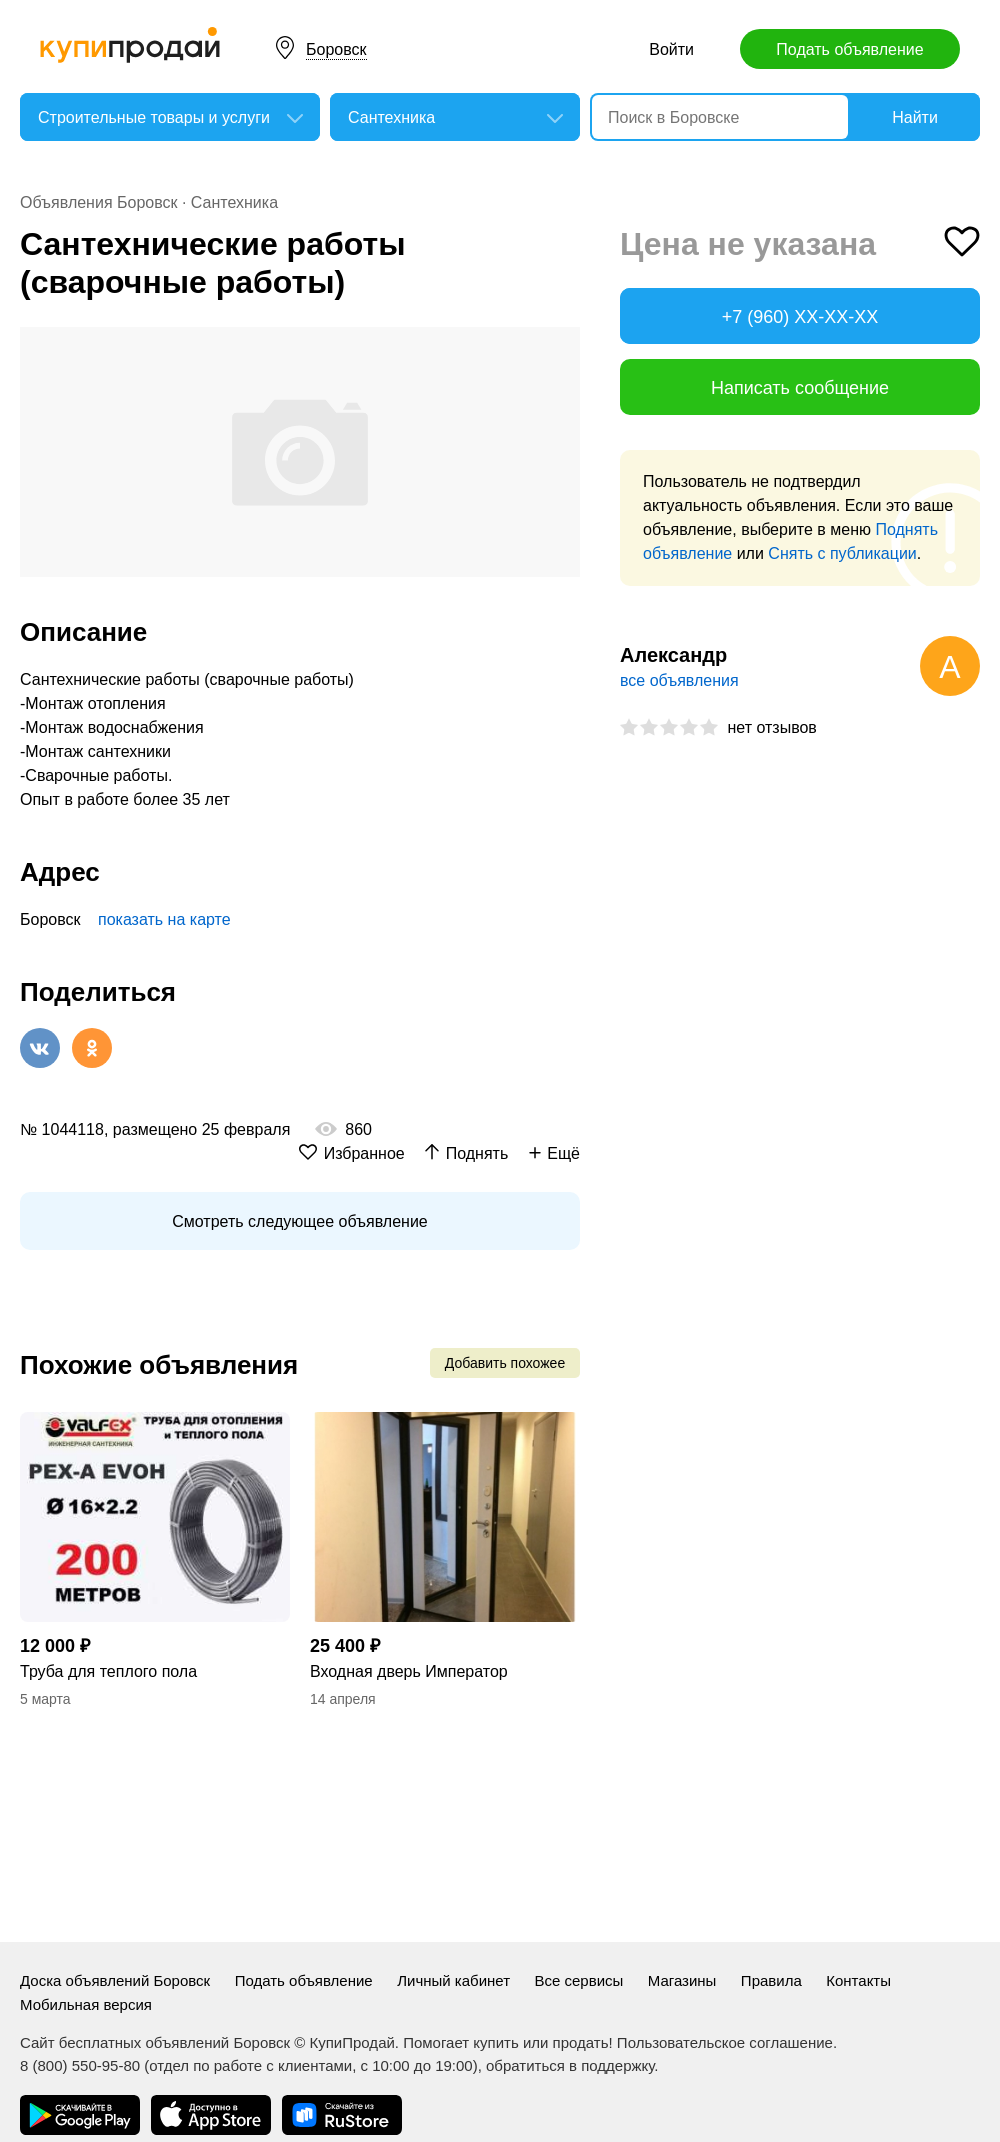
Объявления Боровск (99, 202)
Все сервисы (578, 1980)
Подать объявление (849, 49)
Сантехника (234, 202)
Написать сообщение (800, 388)
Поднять (477, 1153)
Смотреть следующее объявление (299, 1221)
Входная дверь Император (409, 1671)
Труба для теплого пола (108, 1671)
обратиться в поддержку (570, 2065)
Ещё (563, 1153)
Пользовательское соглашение (725, 2042)
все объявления (679, 680)
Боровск (336, 49)
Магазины (682, 1980)
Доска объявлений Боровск (115, 1980)
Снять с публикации (842, 553)
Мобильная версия (86, 2004)
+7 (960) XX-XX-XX (800, 317)
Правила (771, 1980)
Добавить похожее (505, 1363)
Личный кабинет (453, 1980)
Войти (671, 49)
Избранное (364, 1153)
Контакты (858, 1980)
